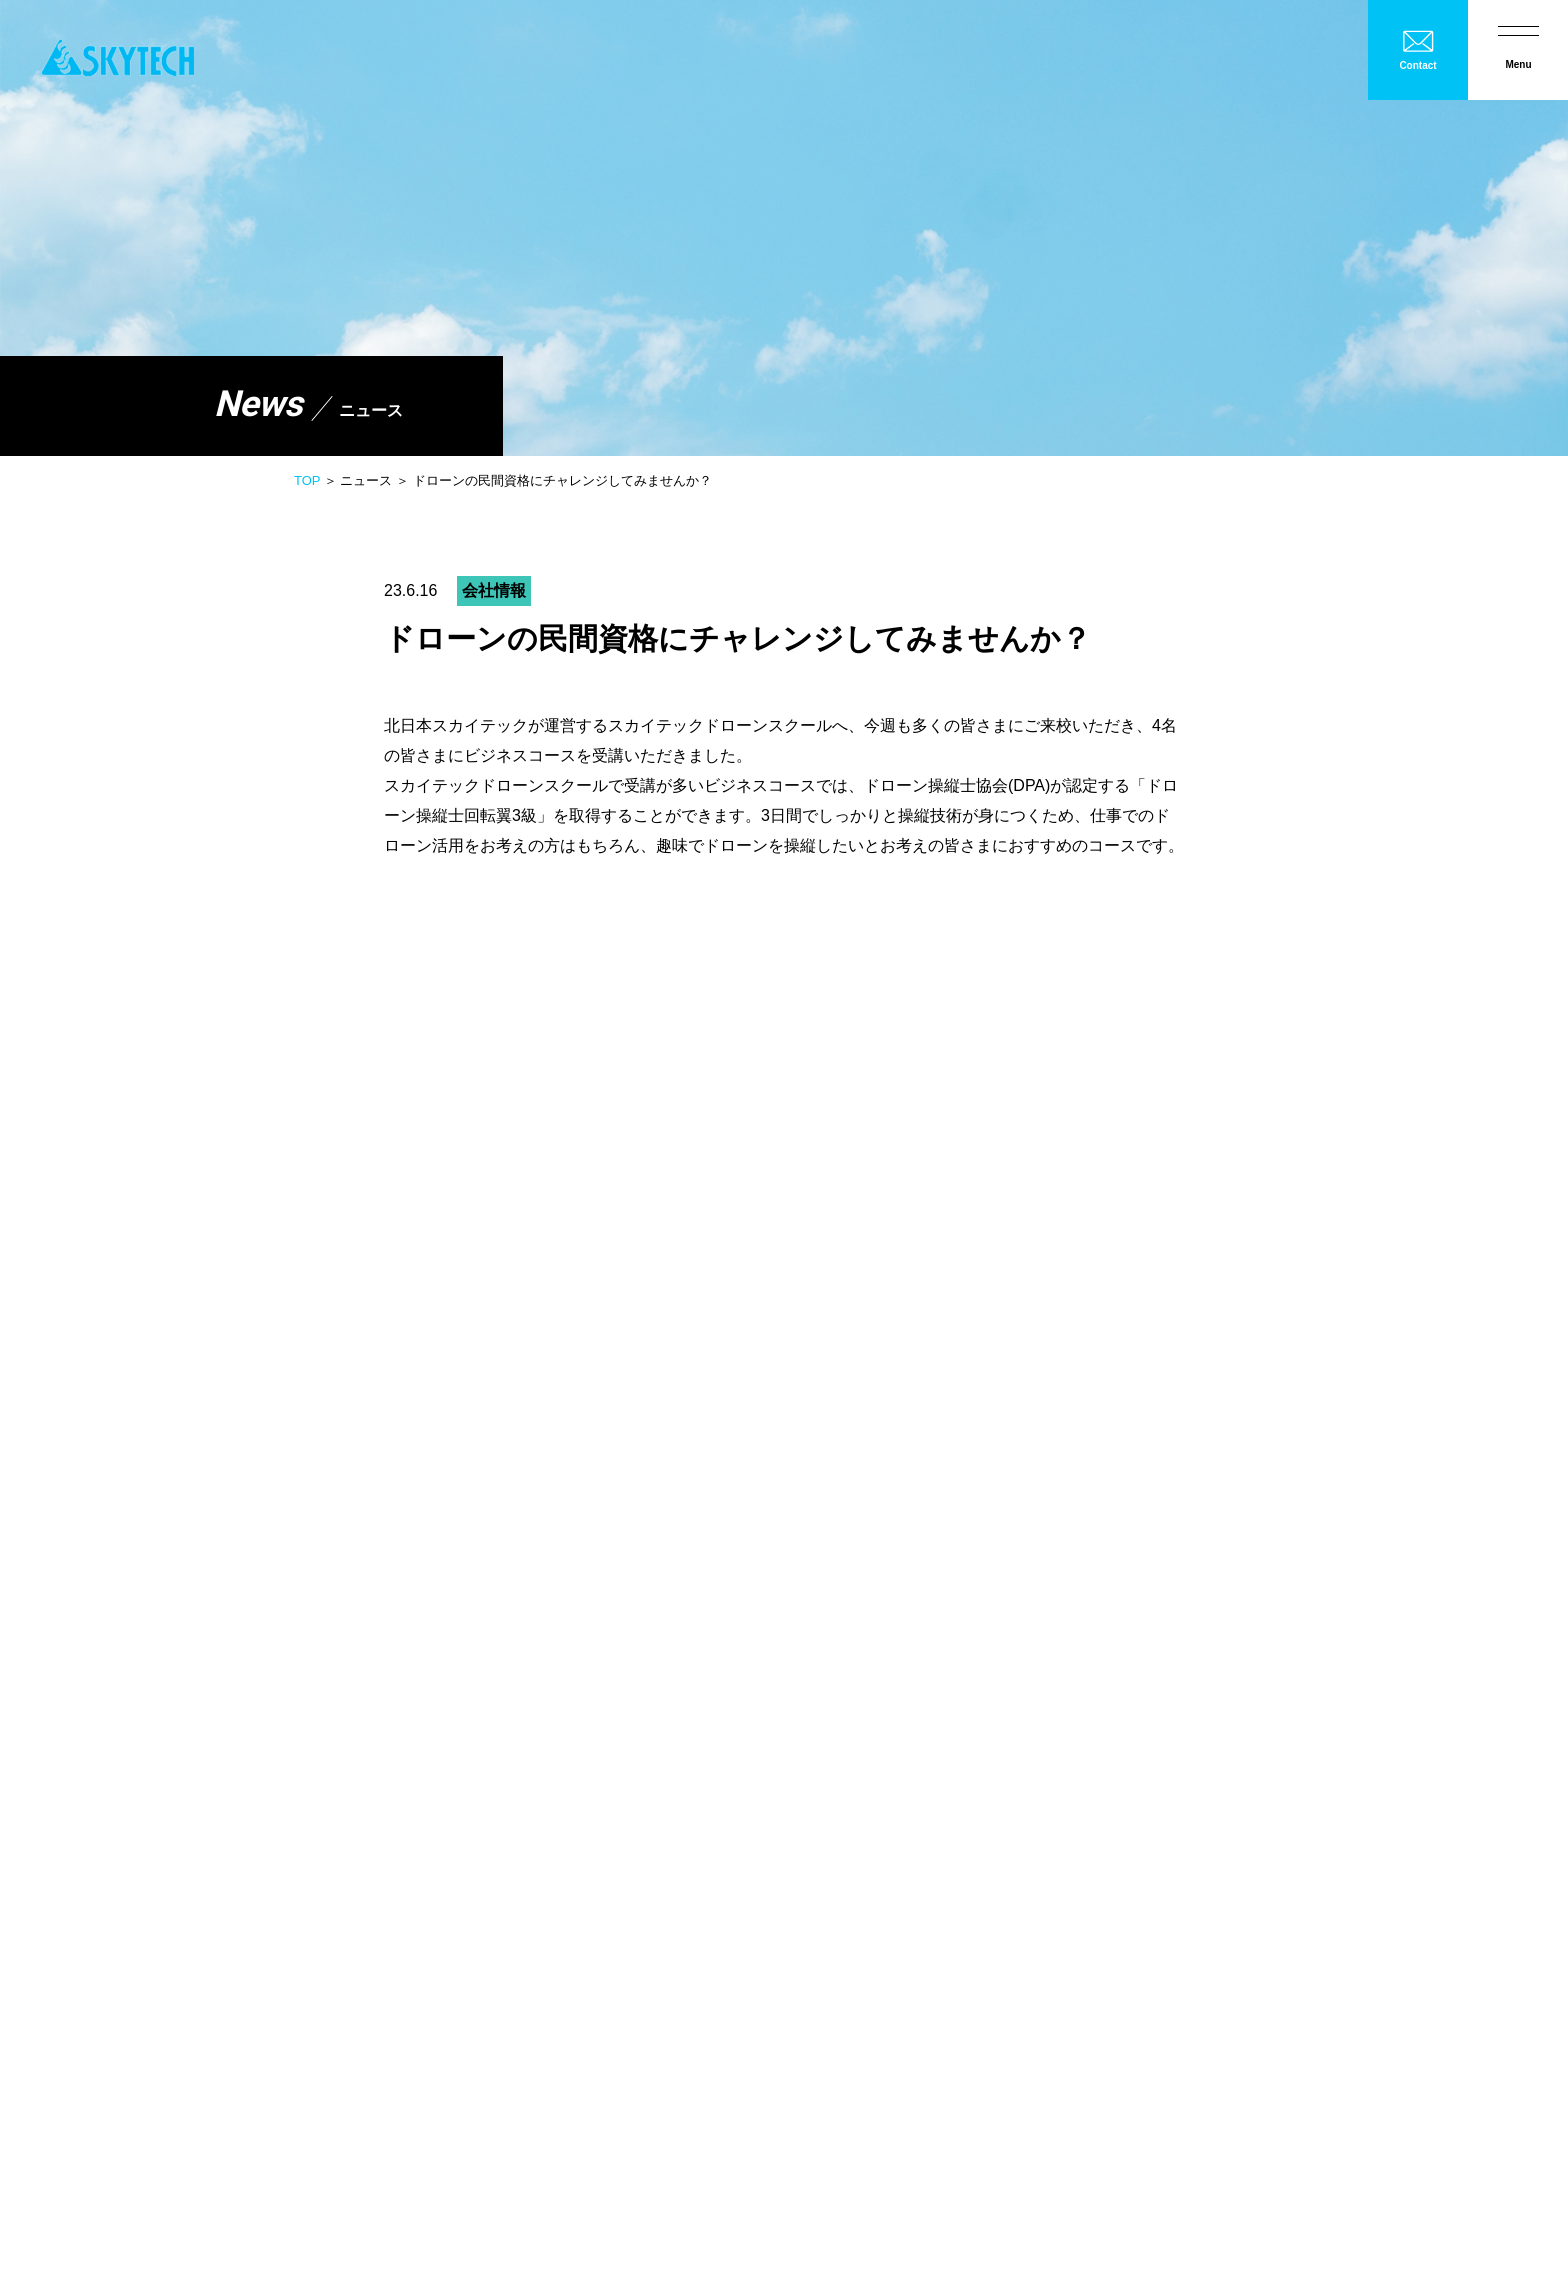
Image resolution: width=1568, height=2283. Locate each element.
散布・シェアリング (868, 1646)
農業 (800, 1556)
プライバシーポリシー (284, 2117)
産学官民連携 (1242, 1556)
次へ (1148, 1209)
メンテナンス (832, 1788)
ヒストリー (1234, 1788)
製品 (819, 1590)
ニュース (174, 2117)
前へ (420, 1209)
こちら (566, 1089)
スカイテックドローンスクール (896, 1716)
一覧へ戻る (784, 1209)
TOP (307, 480)
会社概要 (816, 1484)
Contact (1417, 65)
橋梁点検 (1076, 1556)
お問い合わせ (403, 2117)
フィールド (1084, 1788)
